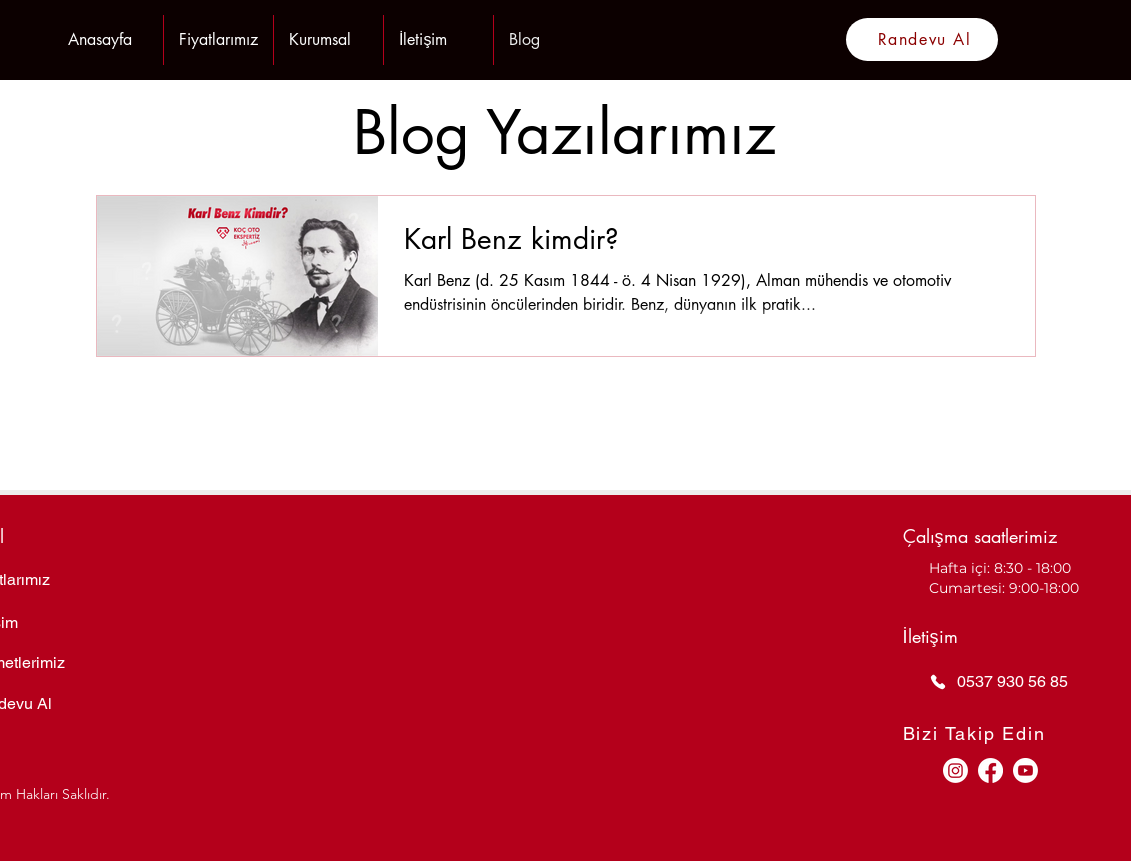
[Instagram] (955, 770)
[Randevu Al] (922, 39)
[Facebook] (990, 770)
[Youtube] (1025, 770)
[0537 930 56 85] (1016, 682)
